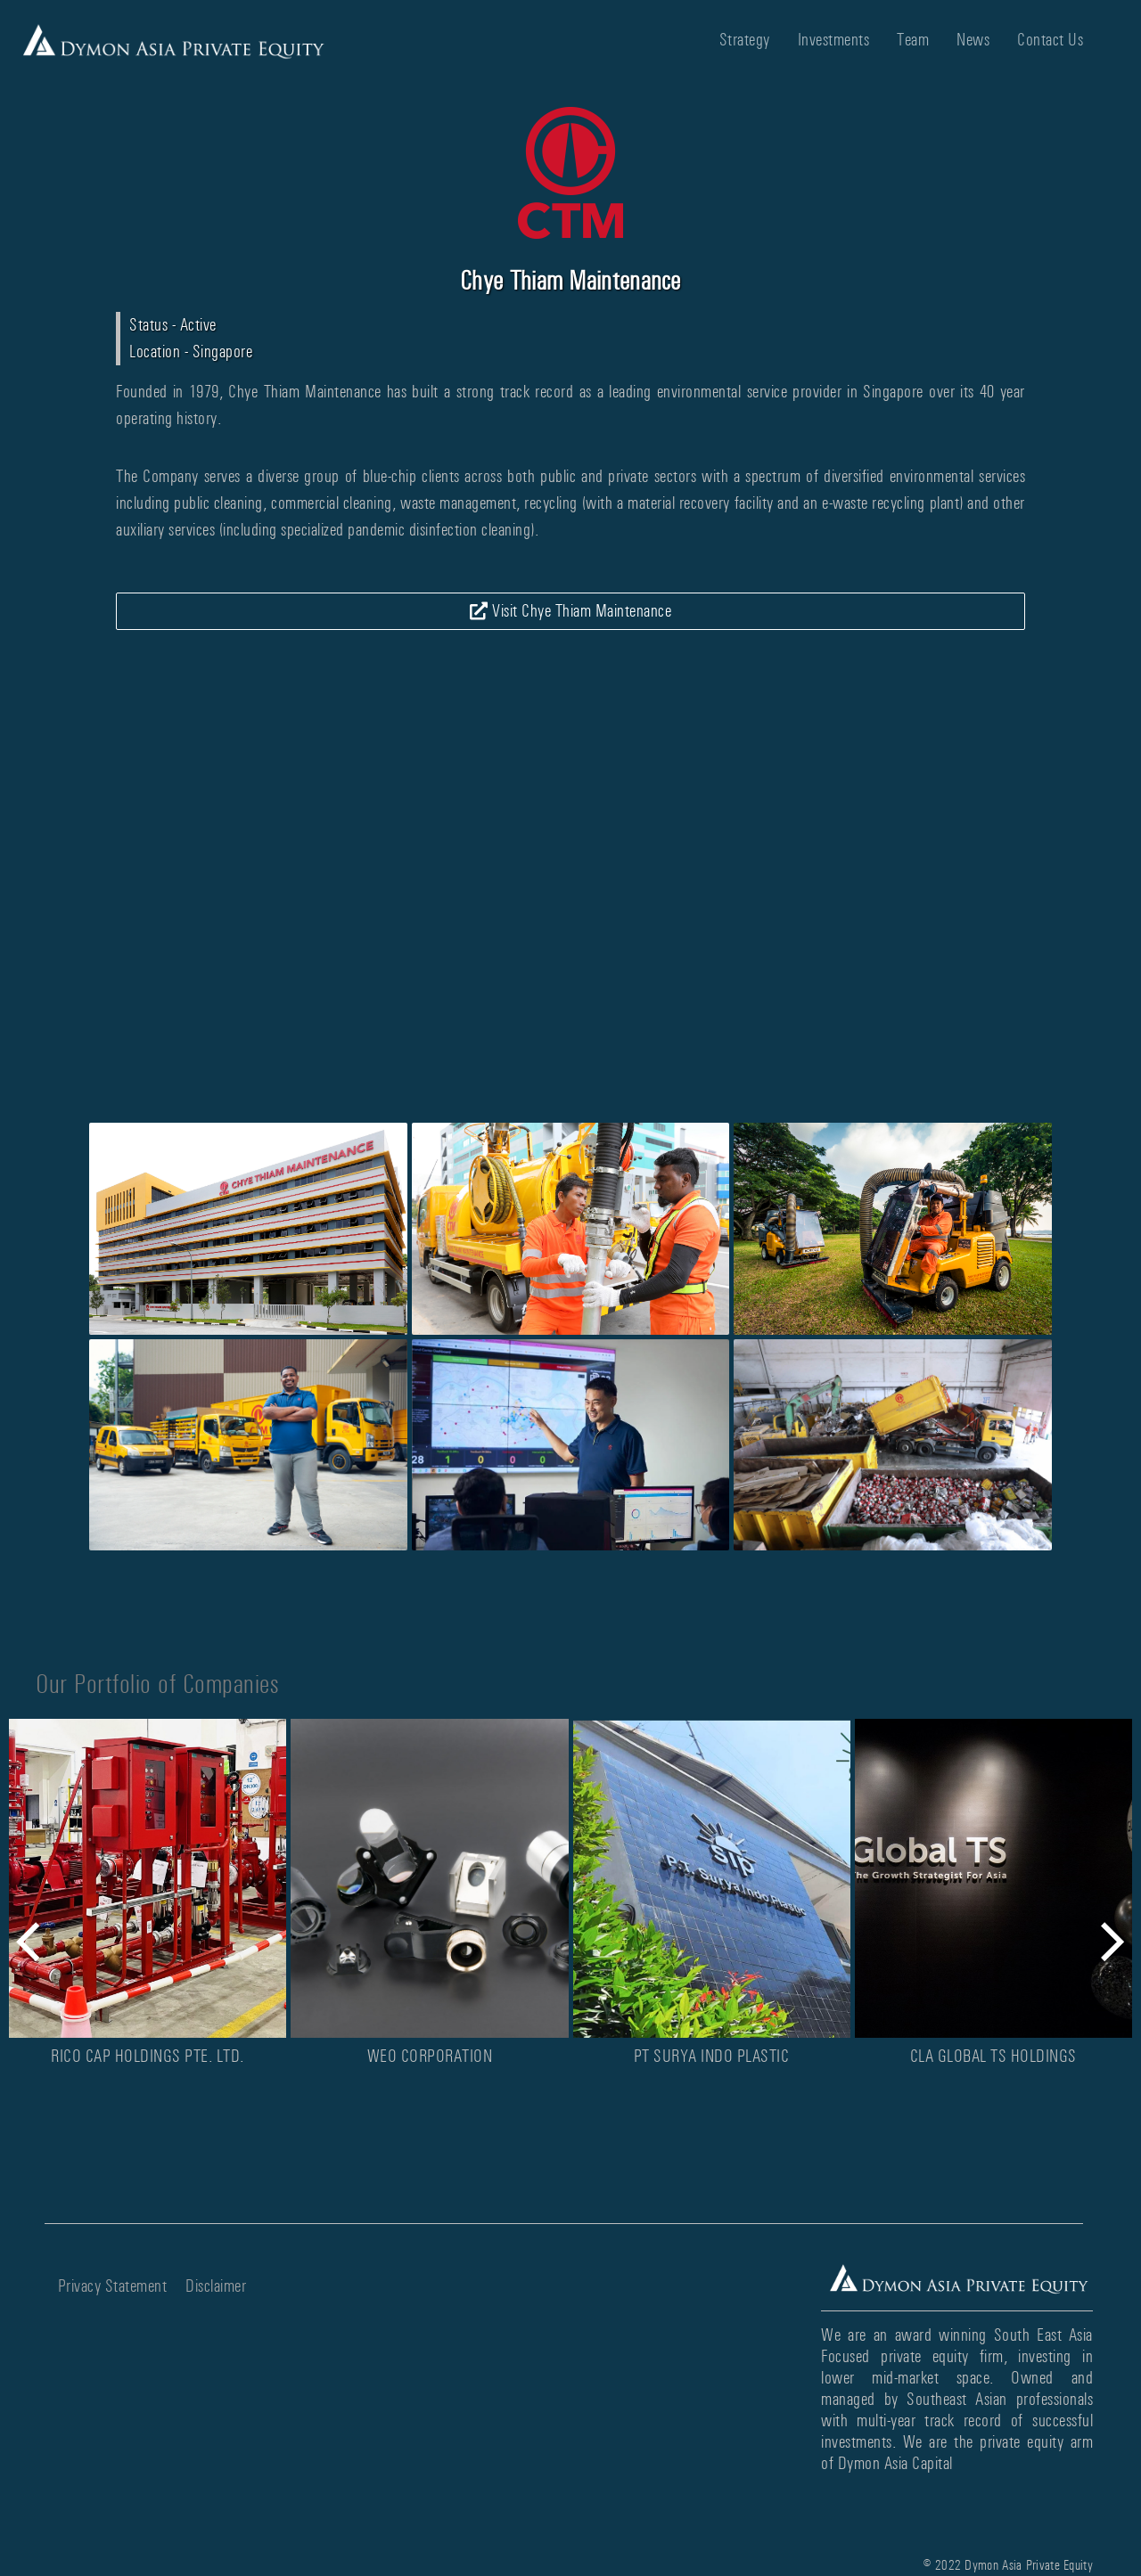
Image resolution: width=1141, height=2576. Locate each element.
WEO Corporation (430, 2056)
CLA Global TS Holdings (993, 2056)
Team (913, 39)
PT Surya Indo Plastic (712, 2056)
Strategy (744, 39)
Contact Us (1050, 39)
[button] (40, 1941)
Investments (834, 39)
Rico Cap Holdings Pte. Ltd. (147, 2056)
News (972, 39)
